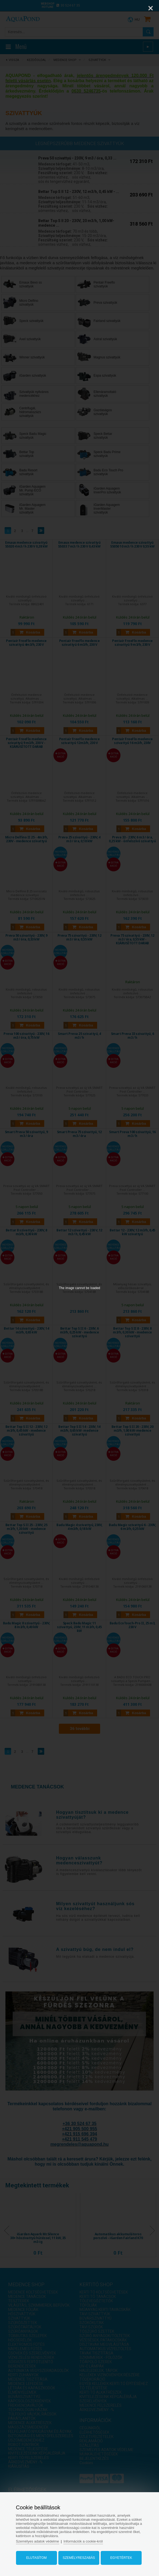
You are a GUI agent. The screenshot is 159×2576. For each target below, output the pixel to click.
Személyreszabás (79, 2558)
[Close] (150, 8)
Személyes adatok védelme (37, 2541)
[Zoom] (137, 8)
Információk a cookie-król (83, 2541)
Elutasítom (36, 2558)
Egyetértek (121, 2558)
